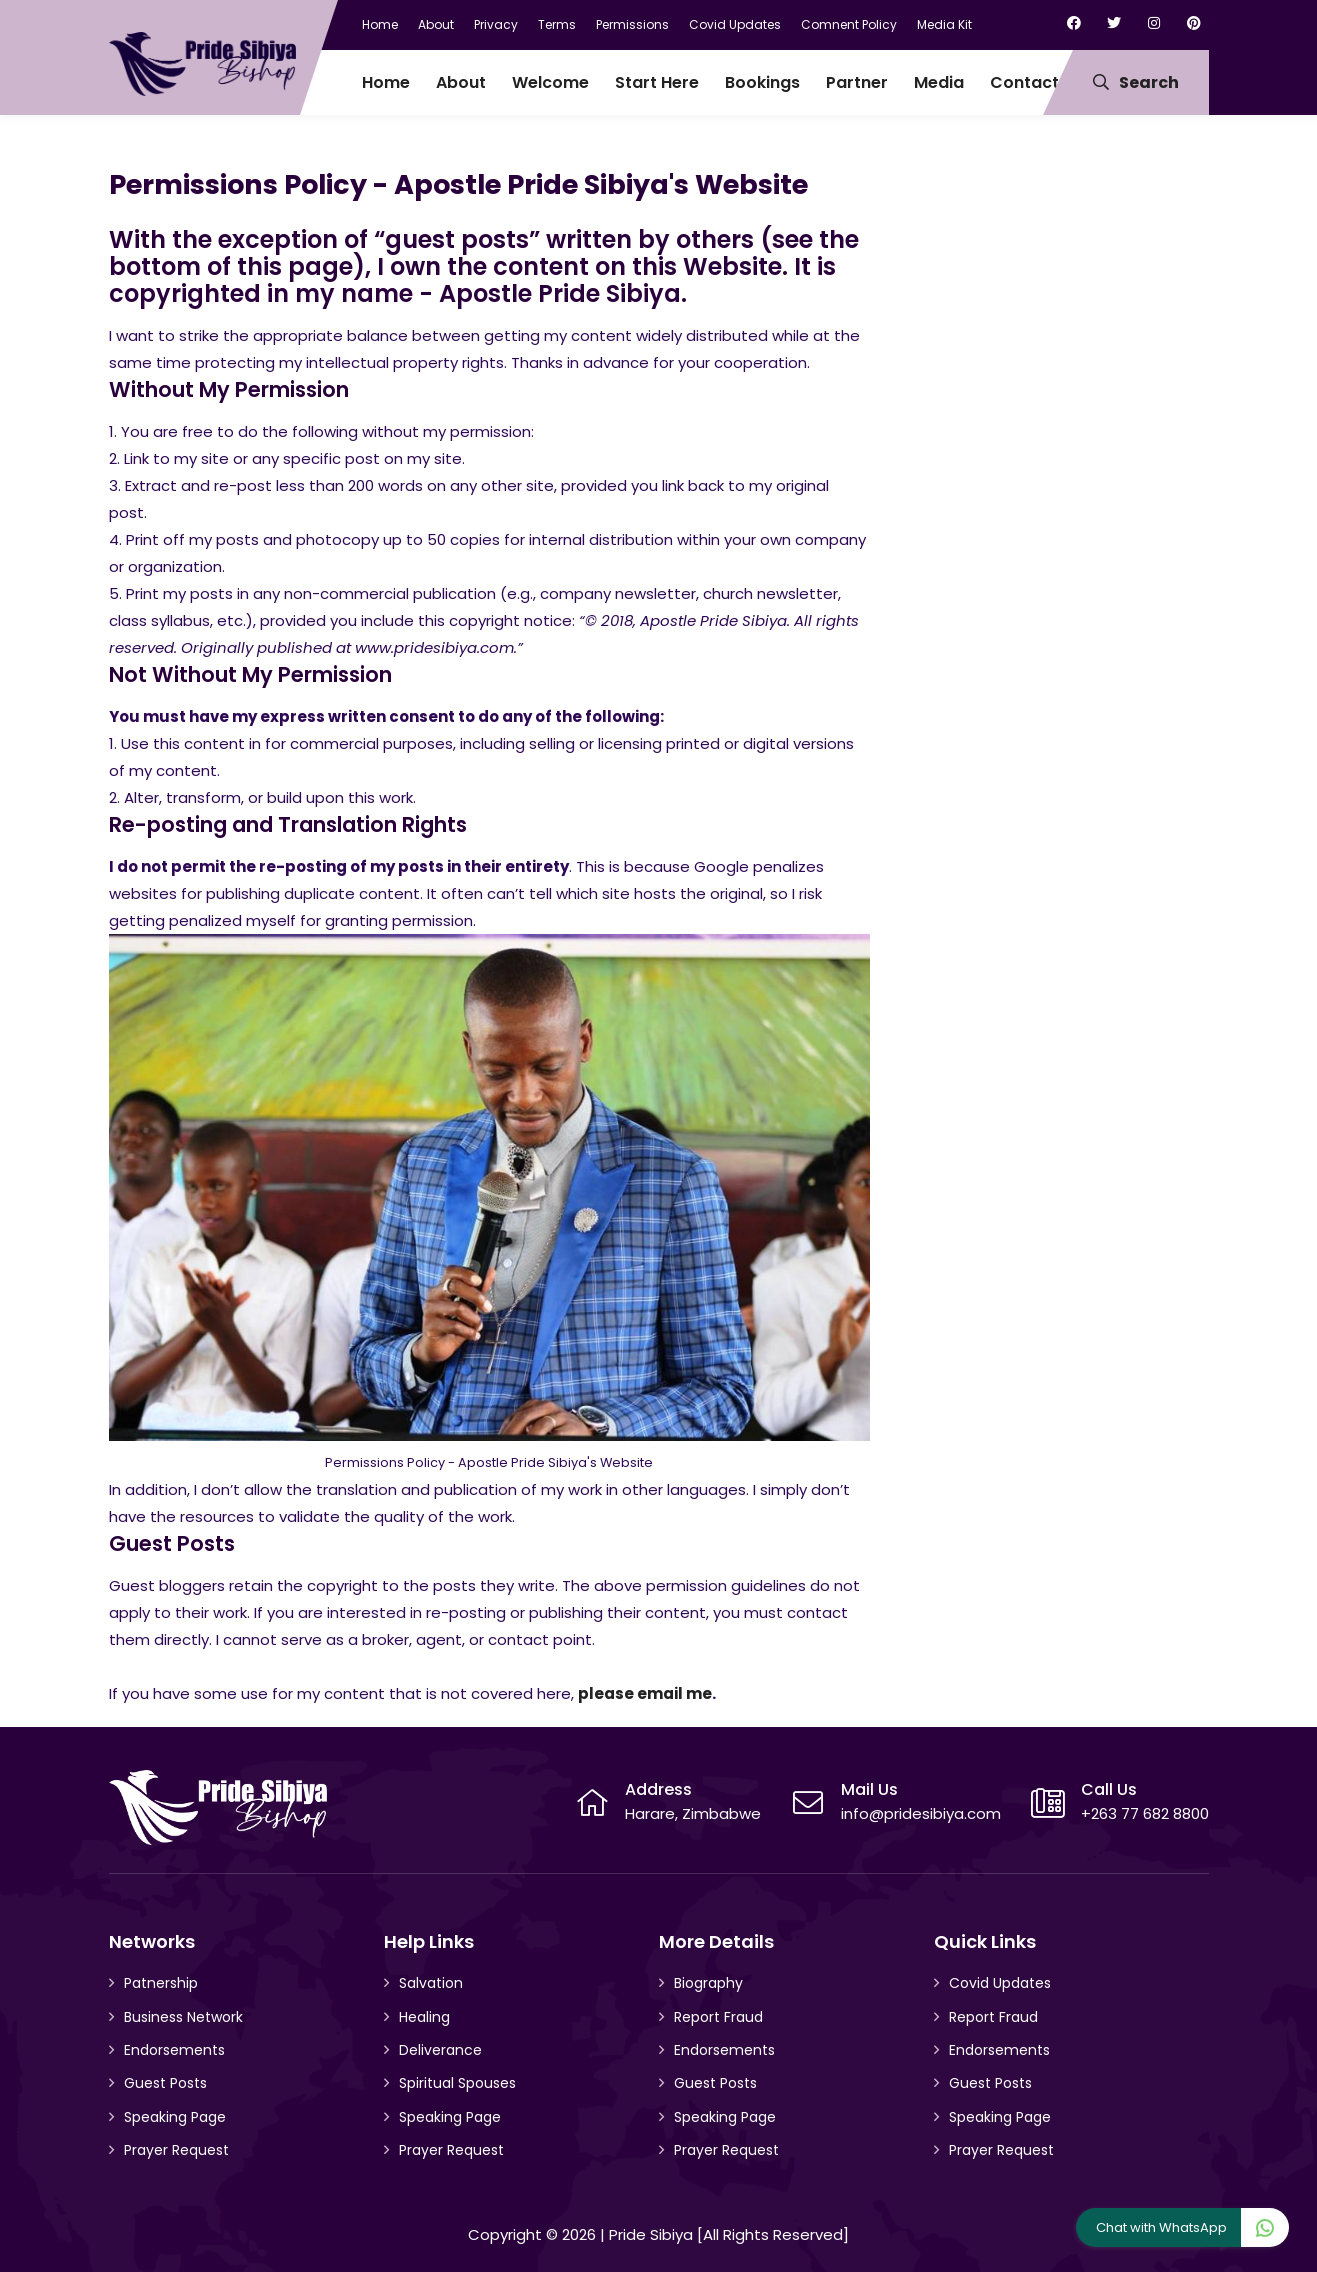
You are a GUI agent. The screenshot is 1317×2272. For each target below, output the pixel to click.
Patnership (161, 1983)
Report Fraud (718, 2017)
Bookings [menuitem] (762, 82)
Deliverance (440, 2050)
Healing (424, 2017)
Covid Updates (735, 24)
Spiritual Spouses (457, 2083)
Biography (708, 1983)
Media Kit (944, 24)
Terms (557, 24)
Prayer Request (176, 2150)
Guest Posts (165, 2083)
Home (380, 24)
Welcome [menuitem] (550, 82)
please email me (645, 1693)
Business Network (183, 2017)
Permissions (632, 24)
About (436, 24)
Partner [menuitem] (857, 82)
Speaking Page (175, 2117)
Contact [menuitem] (1024, 82)
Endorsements (174, 2050)
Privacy (496, 24)
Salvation (431, 1983)
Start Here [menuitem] (657, 82)
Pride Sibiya (651, 2234)
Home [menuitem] (386, 82)
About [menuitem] (461, 82)
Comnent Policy (849, 24)
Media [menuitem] (939, 82)
